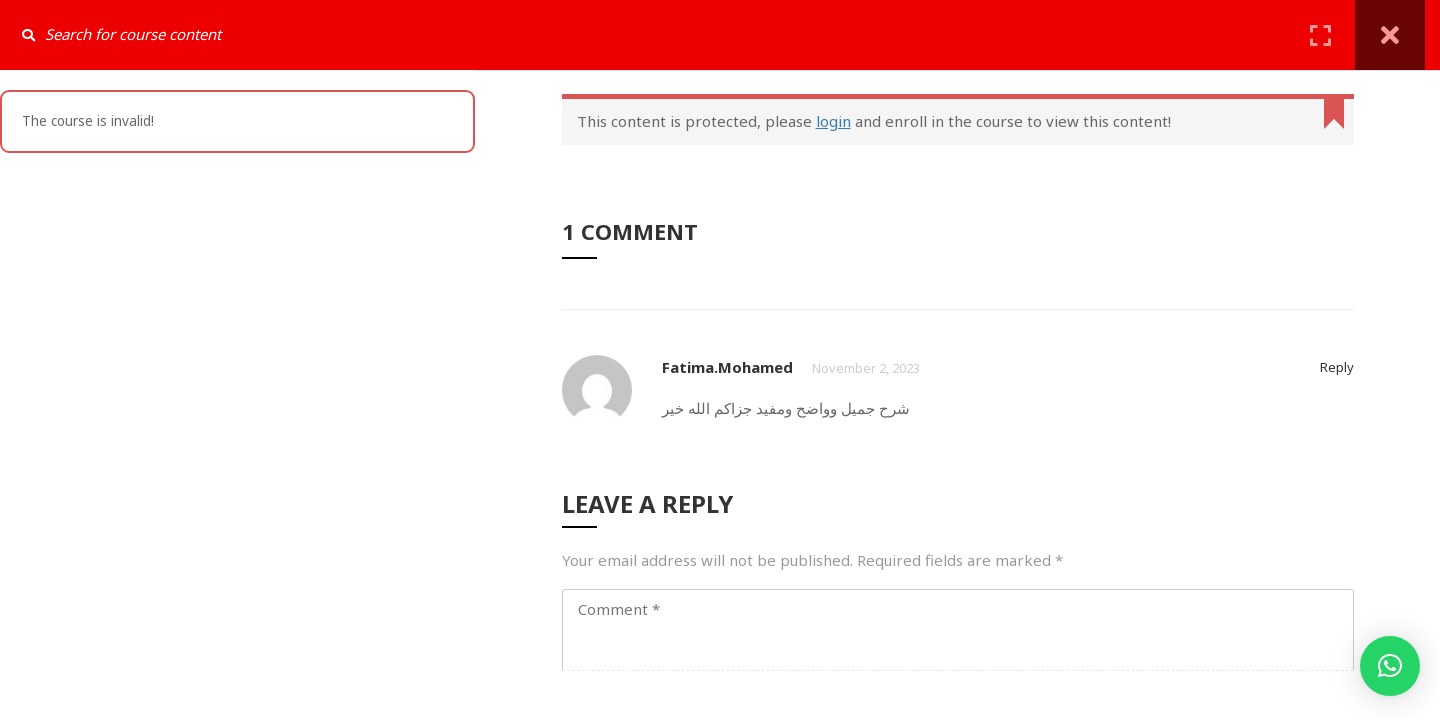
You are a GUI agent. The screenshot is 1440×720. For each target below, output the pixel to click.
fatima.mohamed (727, 367)
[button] (1390, 666)
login (833, 121)
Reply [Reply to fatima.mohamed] (1337, 367)
